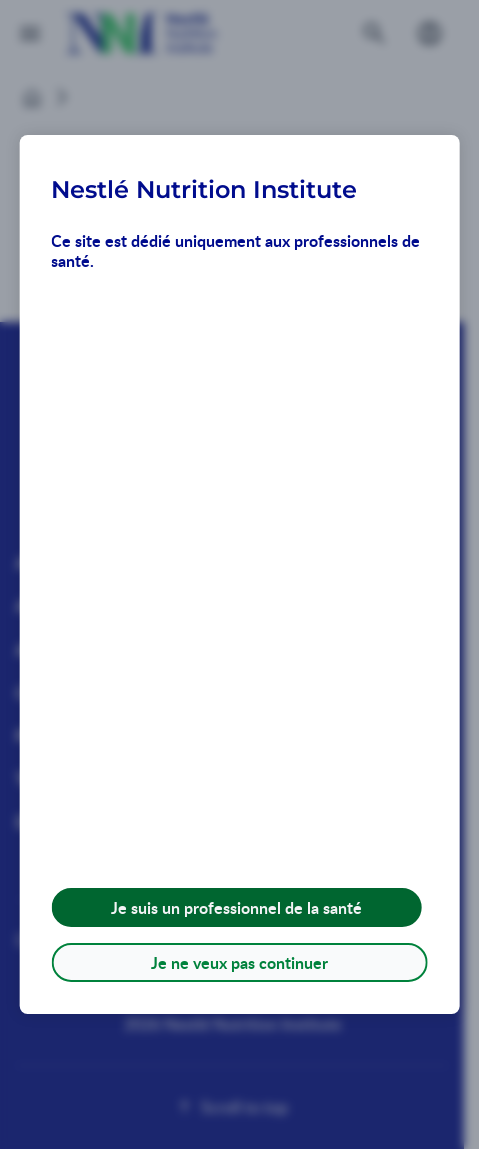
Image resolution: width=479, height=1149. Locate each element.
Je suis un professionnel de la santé (236, 907)
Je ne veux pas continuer (239, 962)
